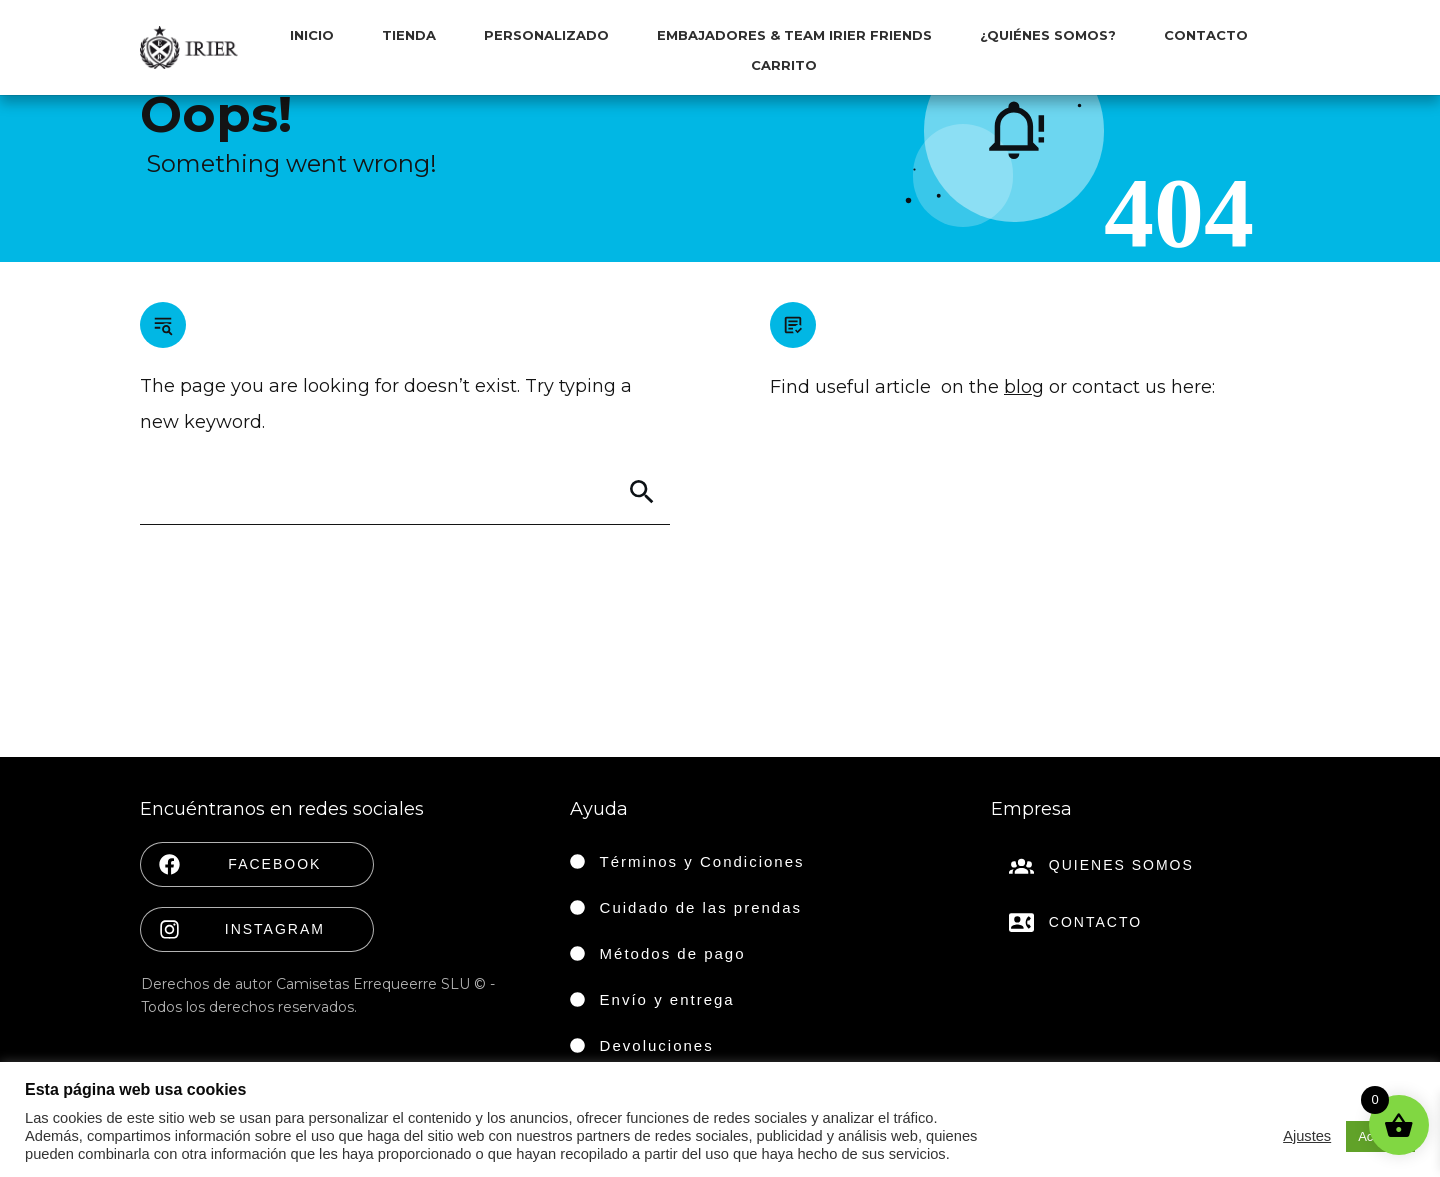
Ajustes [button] (1307, 1136)
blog (1024, 387)
